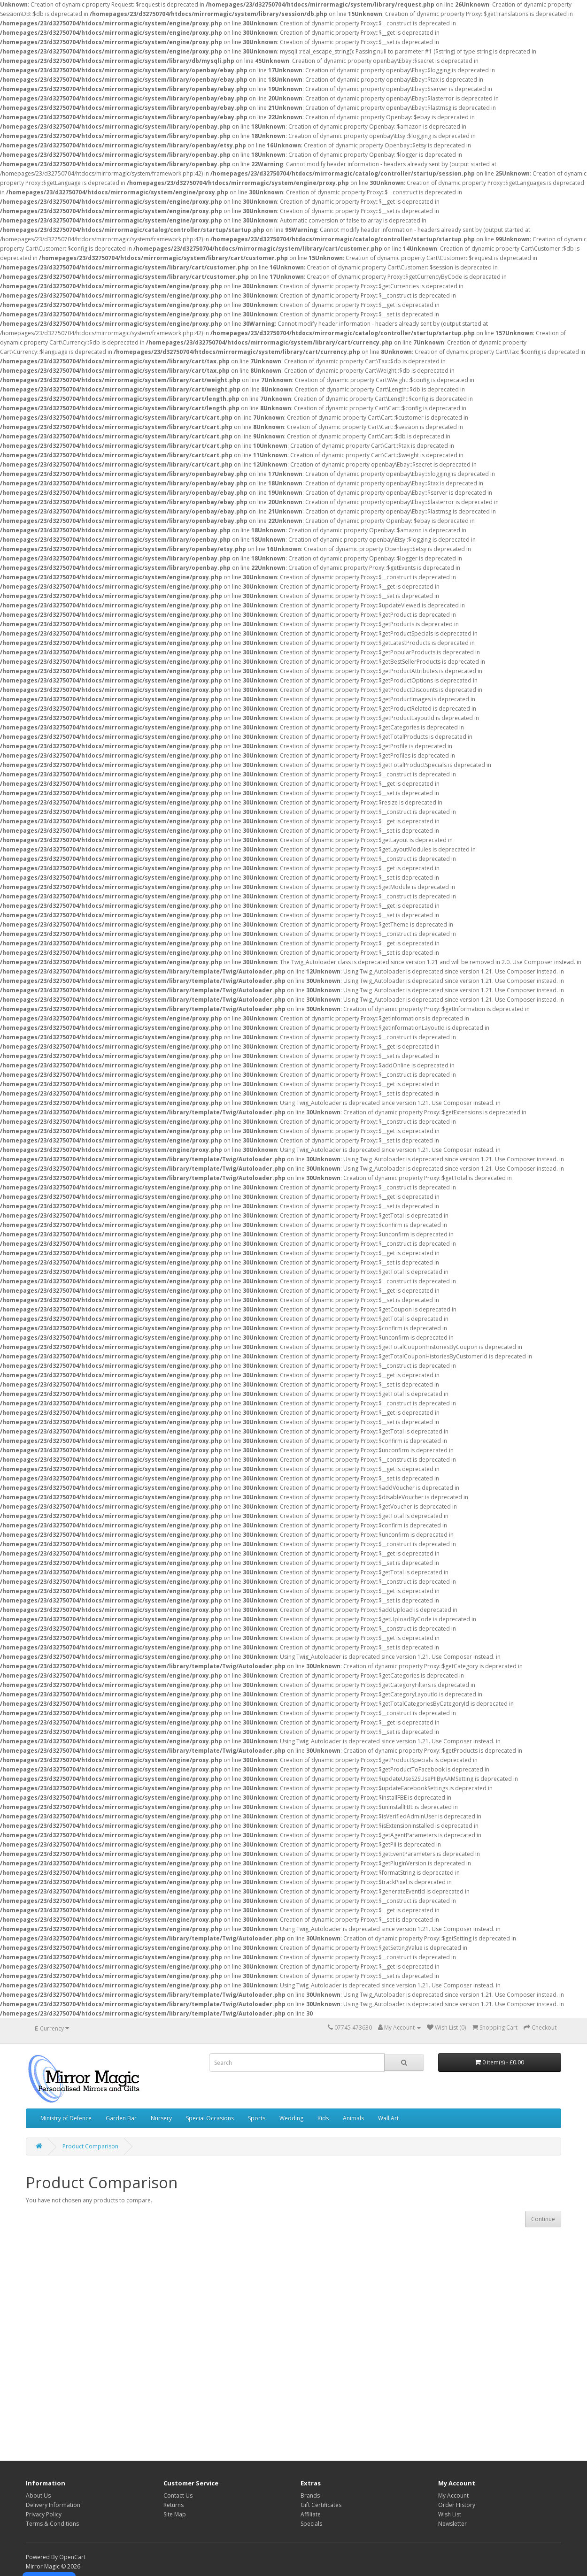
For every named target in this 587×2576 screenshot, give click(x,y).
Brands (310, 2495)
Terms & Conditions (52, 2524)
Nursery (161, 2118)
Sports (256, 2118)
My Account (453, 2495)
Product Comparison (90, 2146)
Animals (353, 2118)
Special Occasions (210, 2118)
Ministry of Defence (66, 2118)
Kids (323, 2118)
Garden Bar (121, 2118)
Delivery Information (53, 2505)
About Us (38, 2495)
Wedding (291, 2118)
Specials (311, 2524)
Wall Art (388, 2118)
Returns (173, 2505)
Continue (543, 2219)
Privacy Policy (44, 2514)
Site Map (174, 2514)
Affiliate (311, 2514)
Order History (456, 2505)
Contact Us (178, 2495)
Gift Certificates (321, 2505)
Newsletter (452, 2524)
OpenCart (72, 2557)
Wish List (449, 2514)
